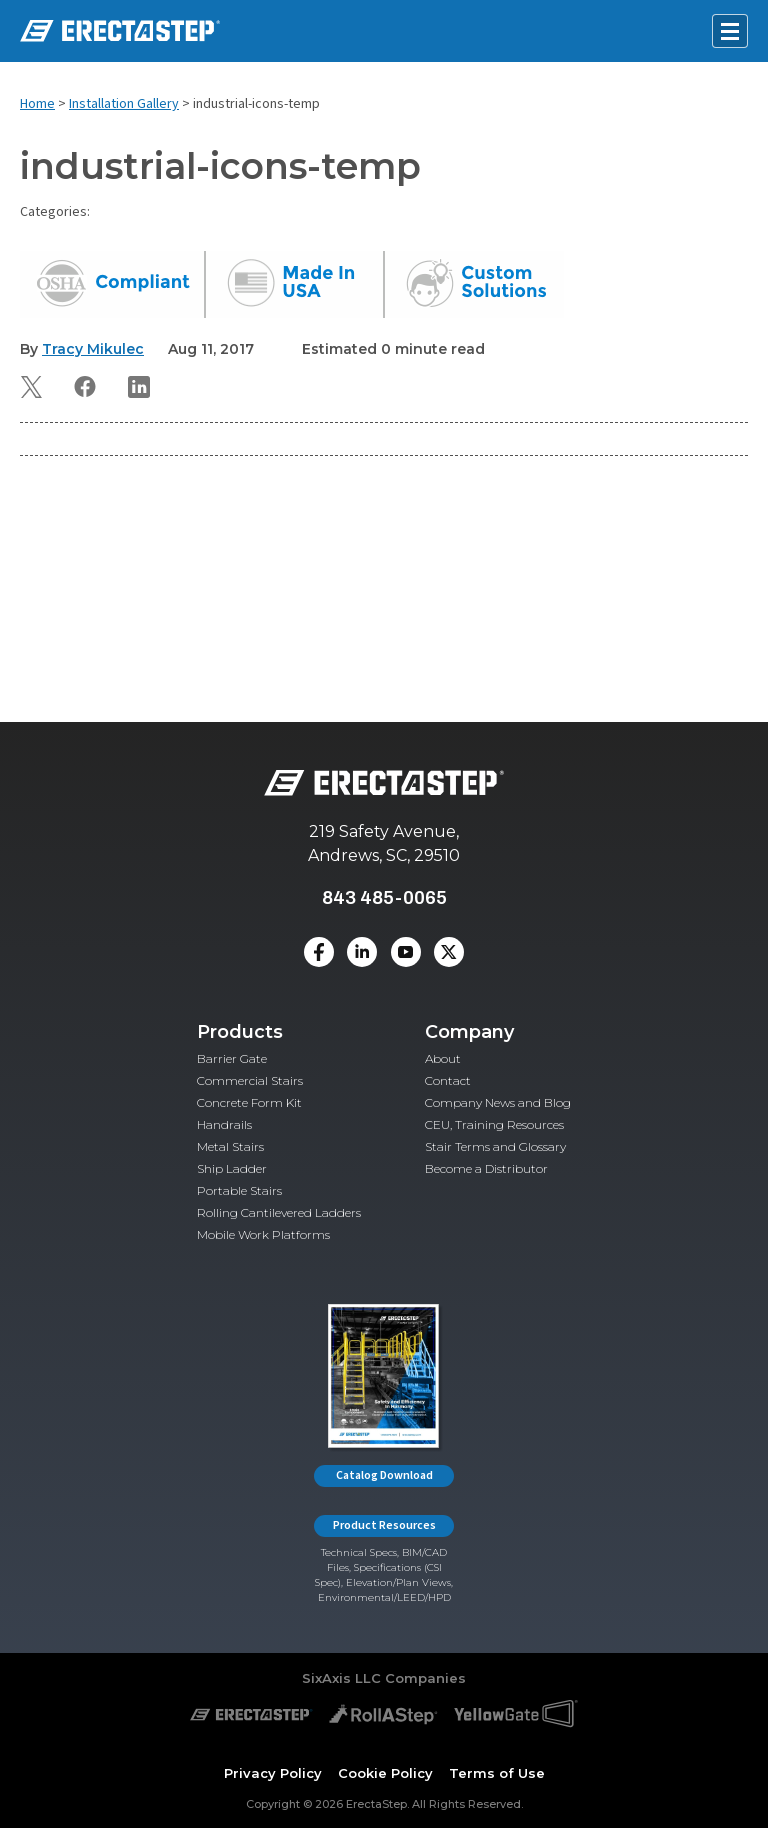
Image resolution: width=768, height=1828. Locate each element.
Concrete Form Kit (249, 1102)
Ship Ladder (232, 1168)
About (443, 1058)
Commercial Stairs (250, 1080)
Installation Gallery (124, 104)
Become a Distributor (486, 1168)
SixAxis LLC (341, 1678)
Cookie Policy (385, 1773)
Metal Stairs (230, 1146)
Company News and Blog (498, 1102)
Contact (448, 1080)
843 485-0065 (384, 897)
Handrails (224, 1124)
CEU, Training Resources (494, 1124)
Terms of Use (497, 1773)
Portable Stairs (239, 1190)
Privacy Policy (273, 1773)
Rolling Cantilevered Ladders (279, 1212)
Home (37, 104)
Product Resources (384, 1525)
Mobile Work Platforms (263, 1234)
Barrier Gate (232, 1058)
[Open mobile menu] (730, 31)
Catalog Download (384, 1475)
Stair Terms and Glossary (495, 1146)
